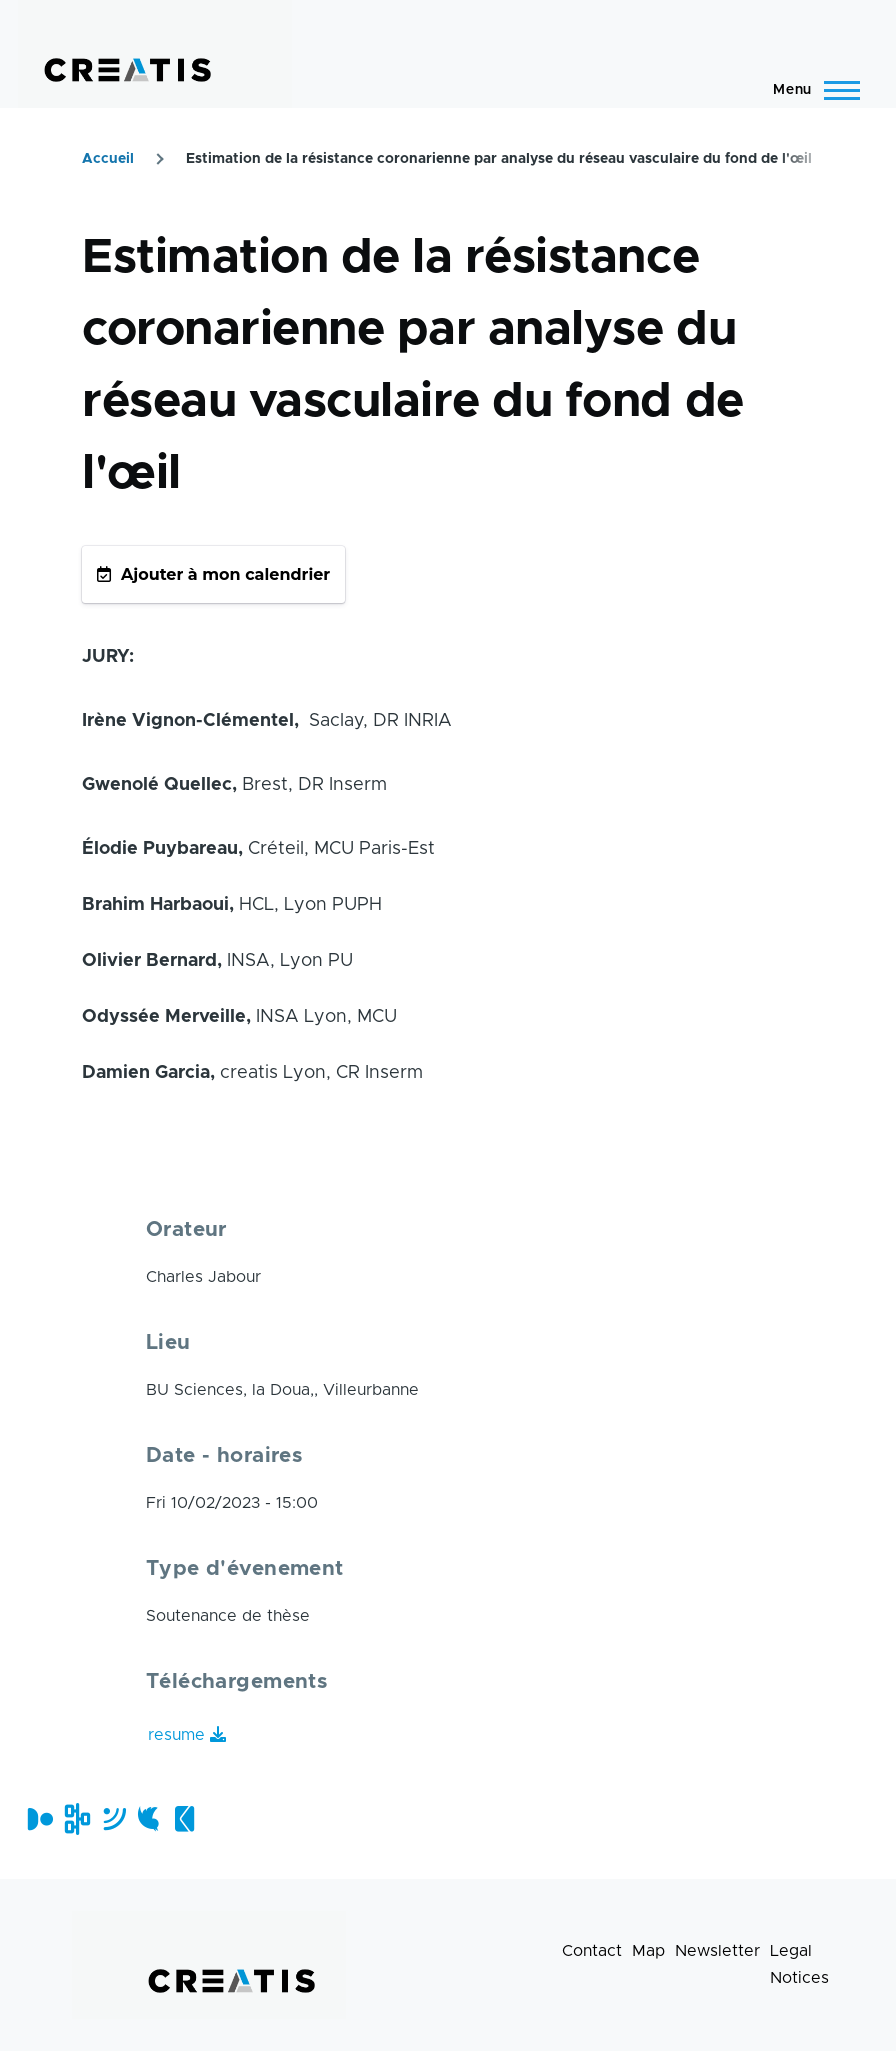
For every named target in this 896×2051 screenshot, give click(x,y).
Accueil (108, 159)
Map (648, 1951)
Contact (592, 1951)
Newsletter (717, 1951)
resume (176, 1735)
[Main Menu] (810, 90)
